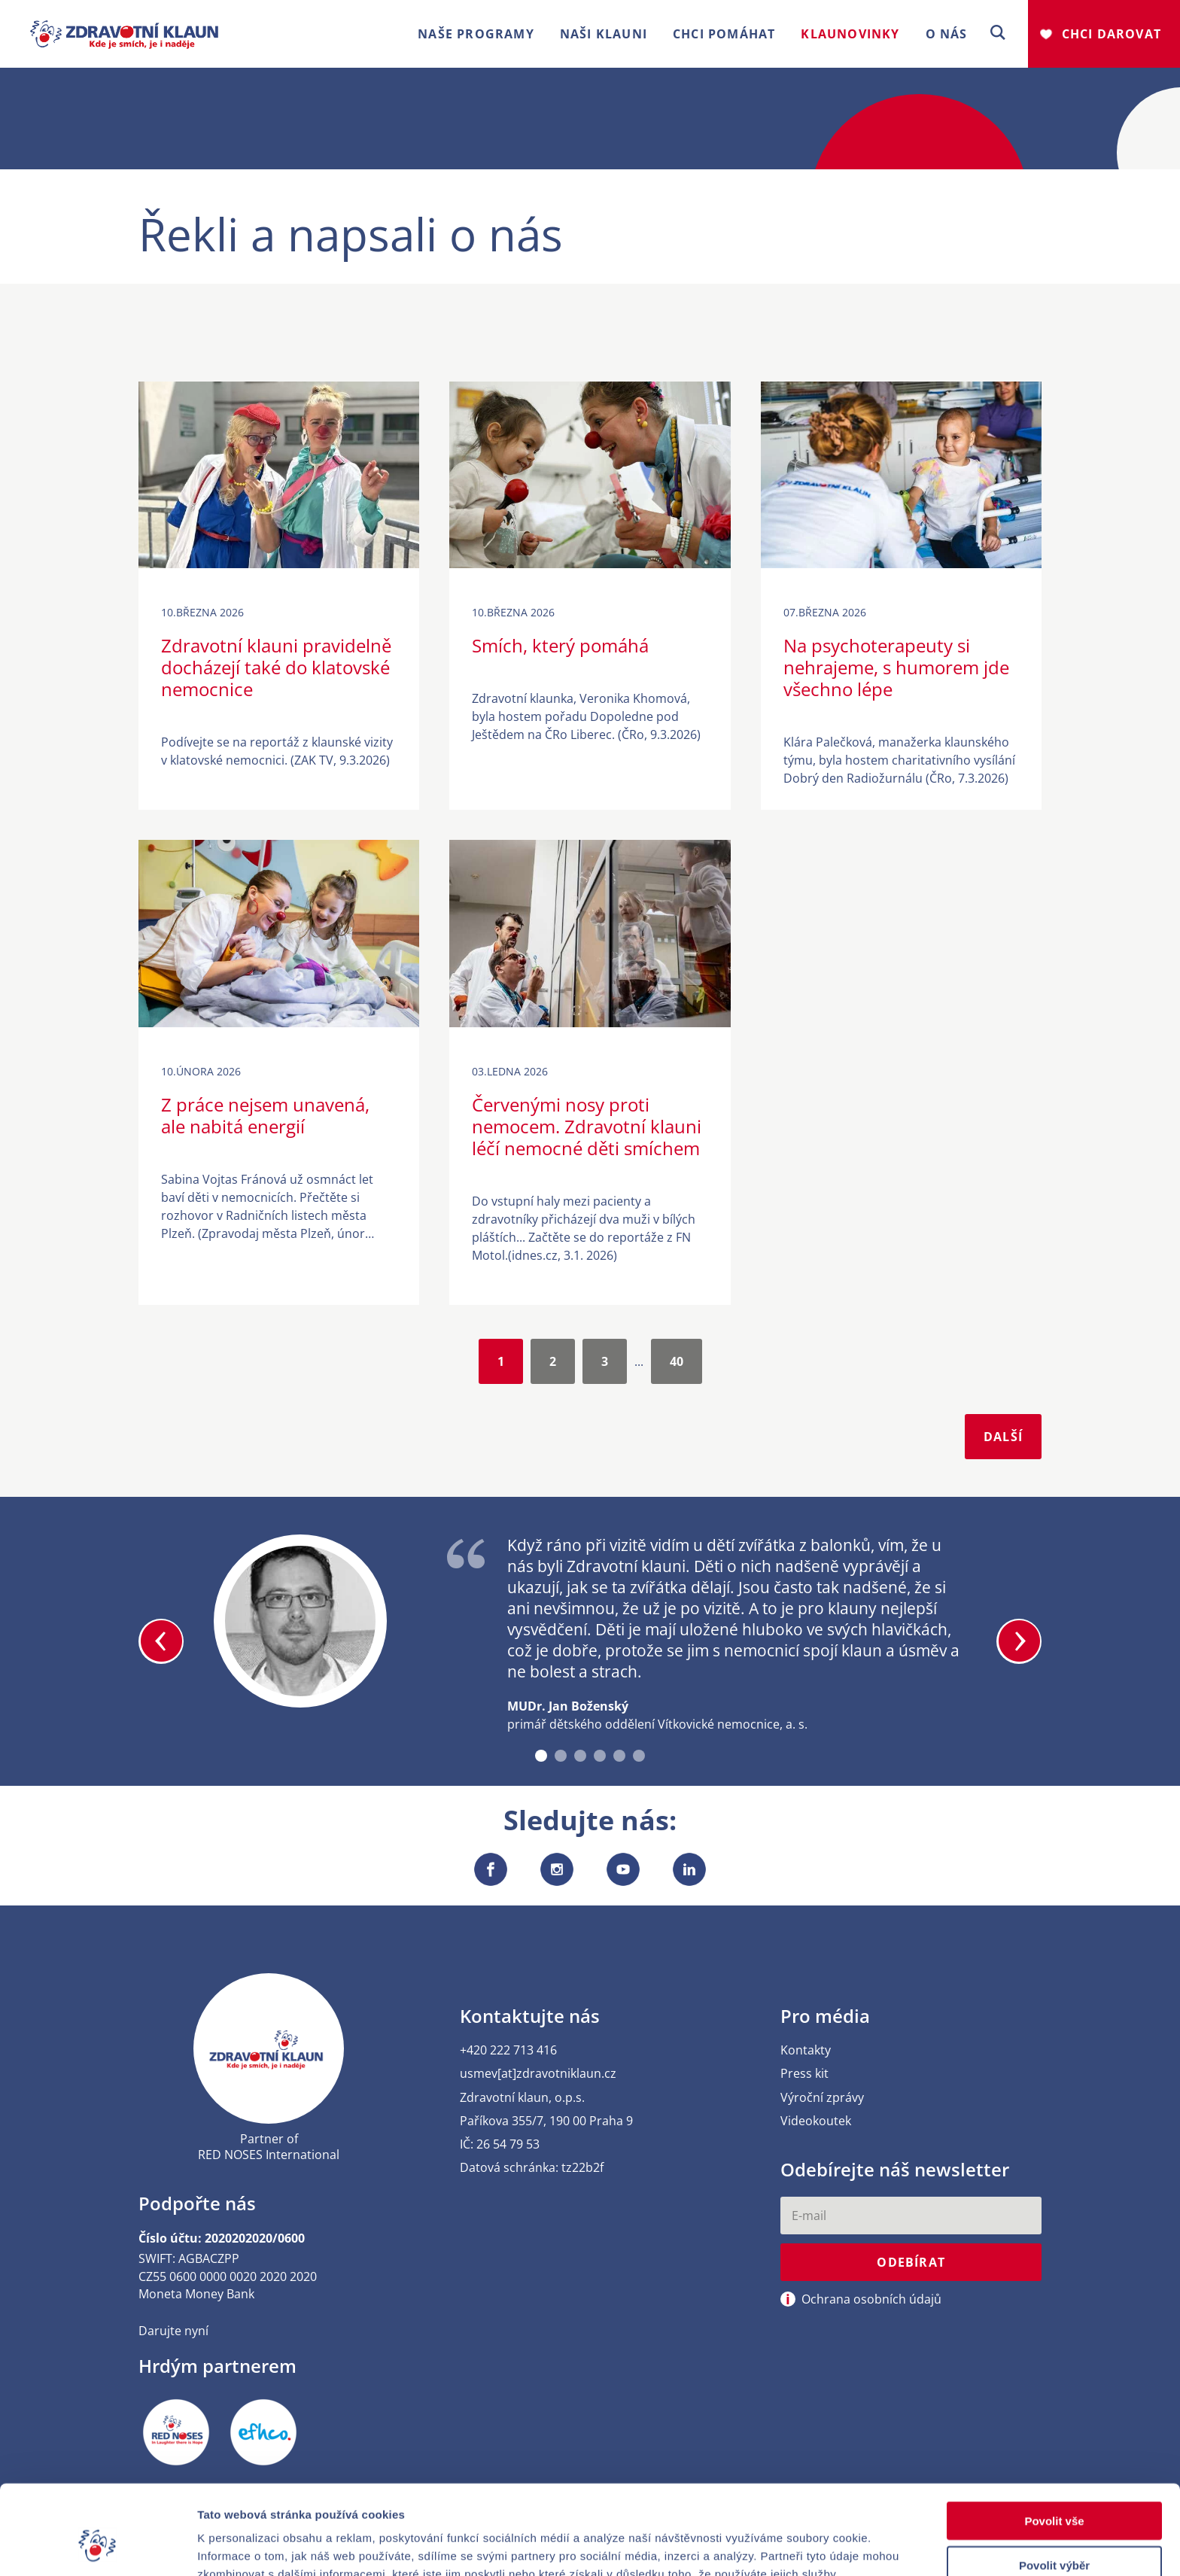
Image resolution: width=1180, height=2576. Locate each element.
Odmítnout (1054, 2532)
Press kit (804, 2074)
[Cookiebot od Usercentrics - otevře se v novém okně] (97, 2546)
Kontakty (805, 2050)
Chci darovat (1111, 34)
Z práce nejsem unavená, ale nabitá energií (265, 1115)
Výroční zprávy (822, 2098)
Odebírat (911, 2262)
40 (676, 1361)
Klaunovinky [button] (850, 34)
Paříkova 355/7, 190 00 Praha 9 (546, 2121)
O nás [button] (947, 34)
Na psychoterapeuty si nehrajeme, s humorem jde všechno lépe (896, 667)
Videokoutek (815, 2121)
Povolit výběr (1054, 2488)
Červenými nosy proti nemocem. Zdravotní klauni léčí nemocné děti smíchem (586, 1126)
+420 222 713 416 (508, 2050)
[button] (997, 33)
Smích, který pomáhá (560, 645)
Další (1003, 1436)
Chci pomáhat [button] (724, 34)
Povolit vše (1054, 2444)
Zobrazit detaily (795, 2546)
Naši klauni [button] (603, 34)
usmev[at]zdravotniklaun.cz (538, 2074)
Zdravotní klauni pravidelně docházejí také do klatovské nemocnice (276, 667)
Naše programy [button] (476, 34)
